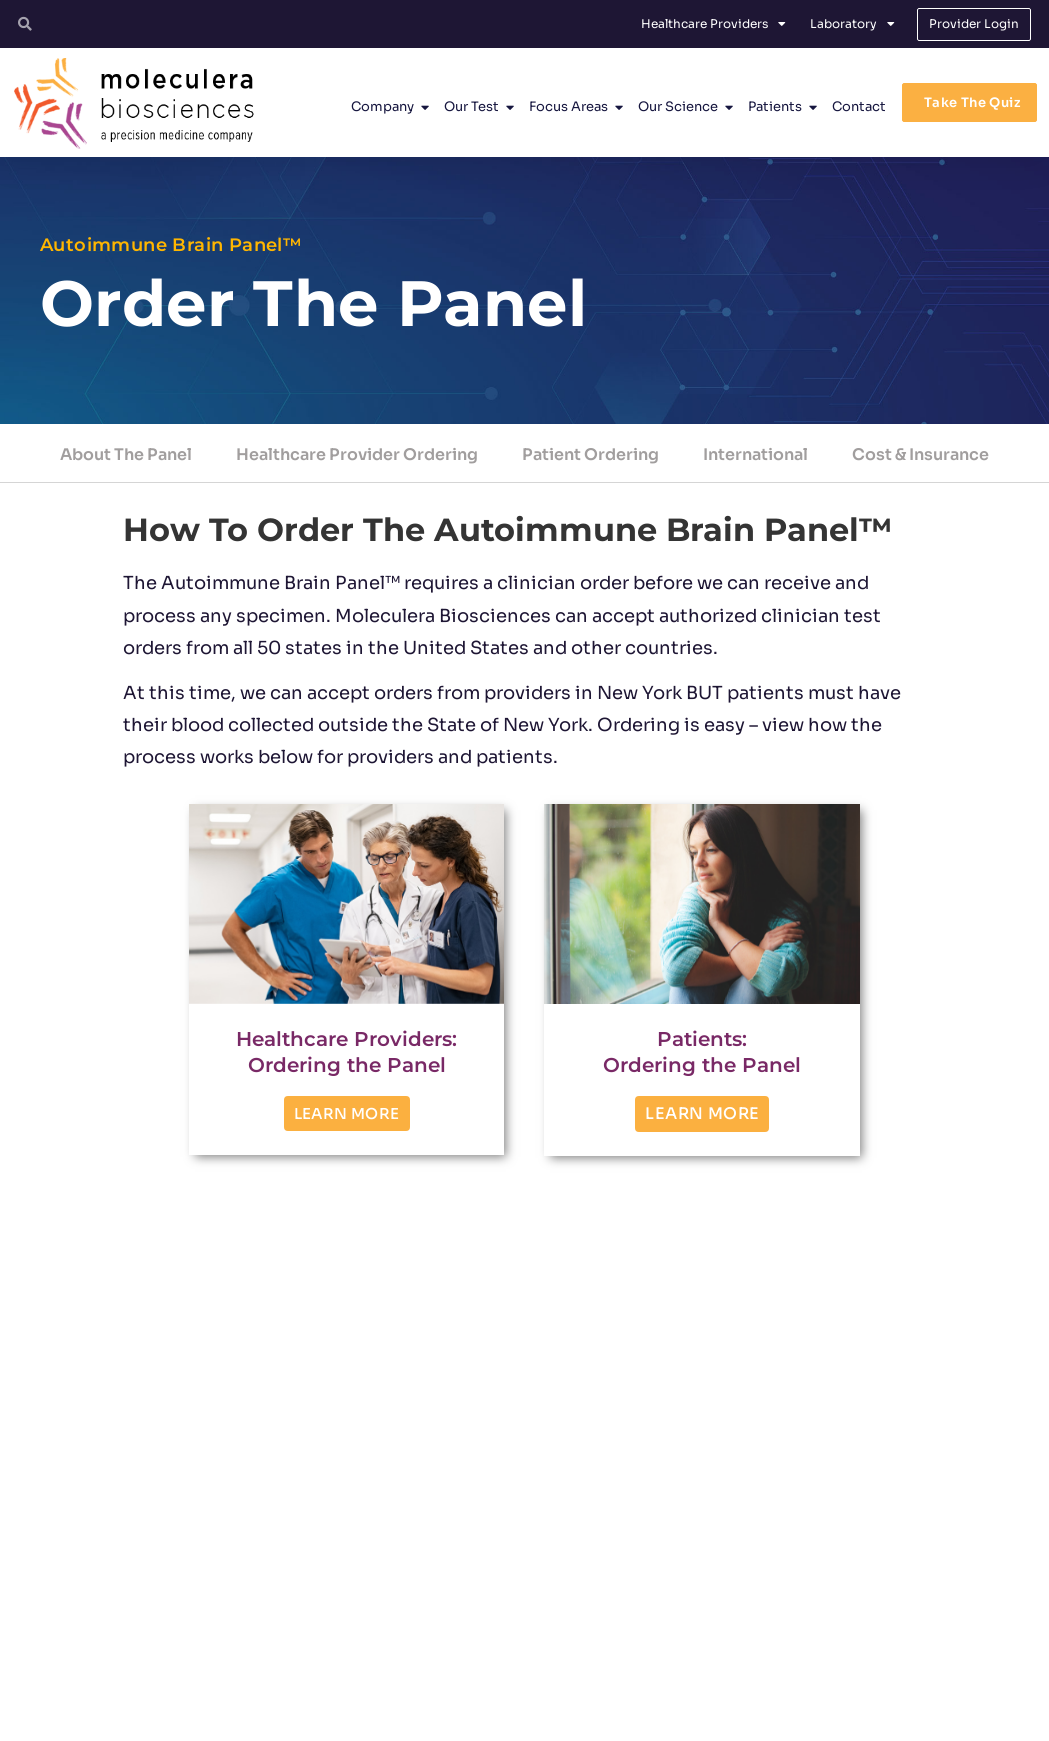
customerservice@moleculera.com (511, 1656)
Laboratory (852, 24)
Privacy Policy (573, 1717)
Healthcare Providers (713, 24)
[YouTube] (903, 1619)
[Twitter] (741, 1619)
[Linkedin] (849, 1619)
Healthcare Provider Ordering (357, 454)
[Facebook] (795, 1619)
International (755, 454)
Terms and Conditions (461, 1717)
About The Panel (126, 454)
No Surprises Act (840, 1717)
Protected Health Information (703, 1717)
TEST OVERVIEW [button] (128, 1454)
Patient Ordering (590, 454)
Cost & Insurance (920, 454)
